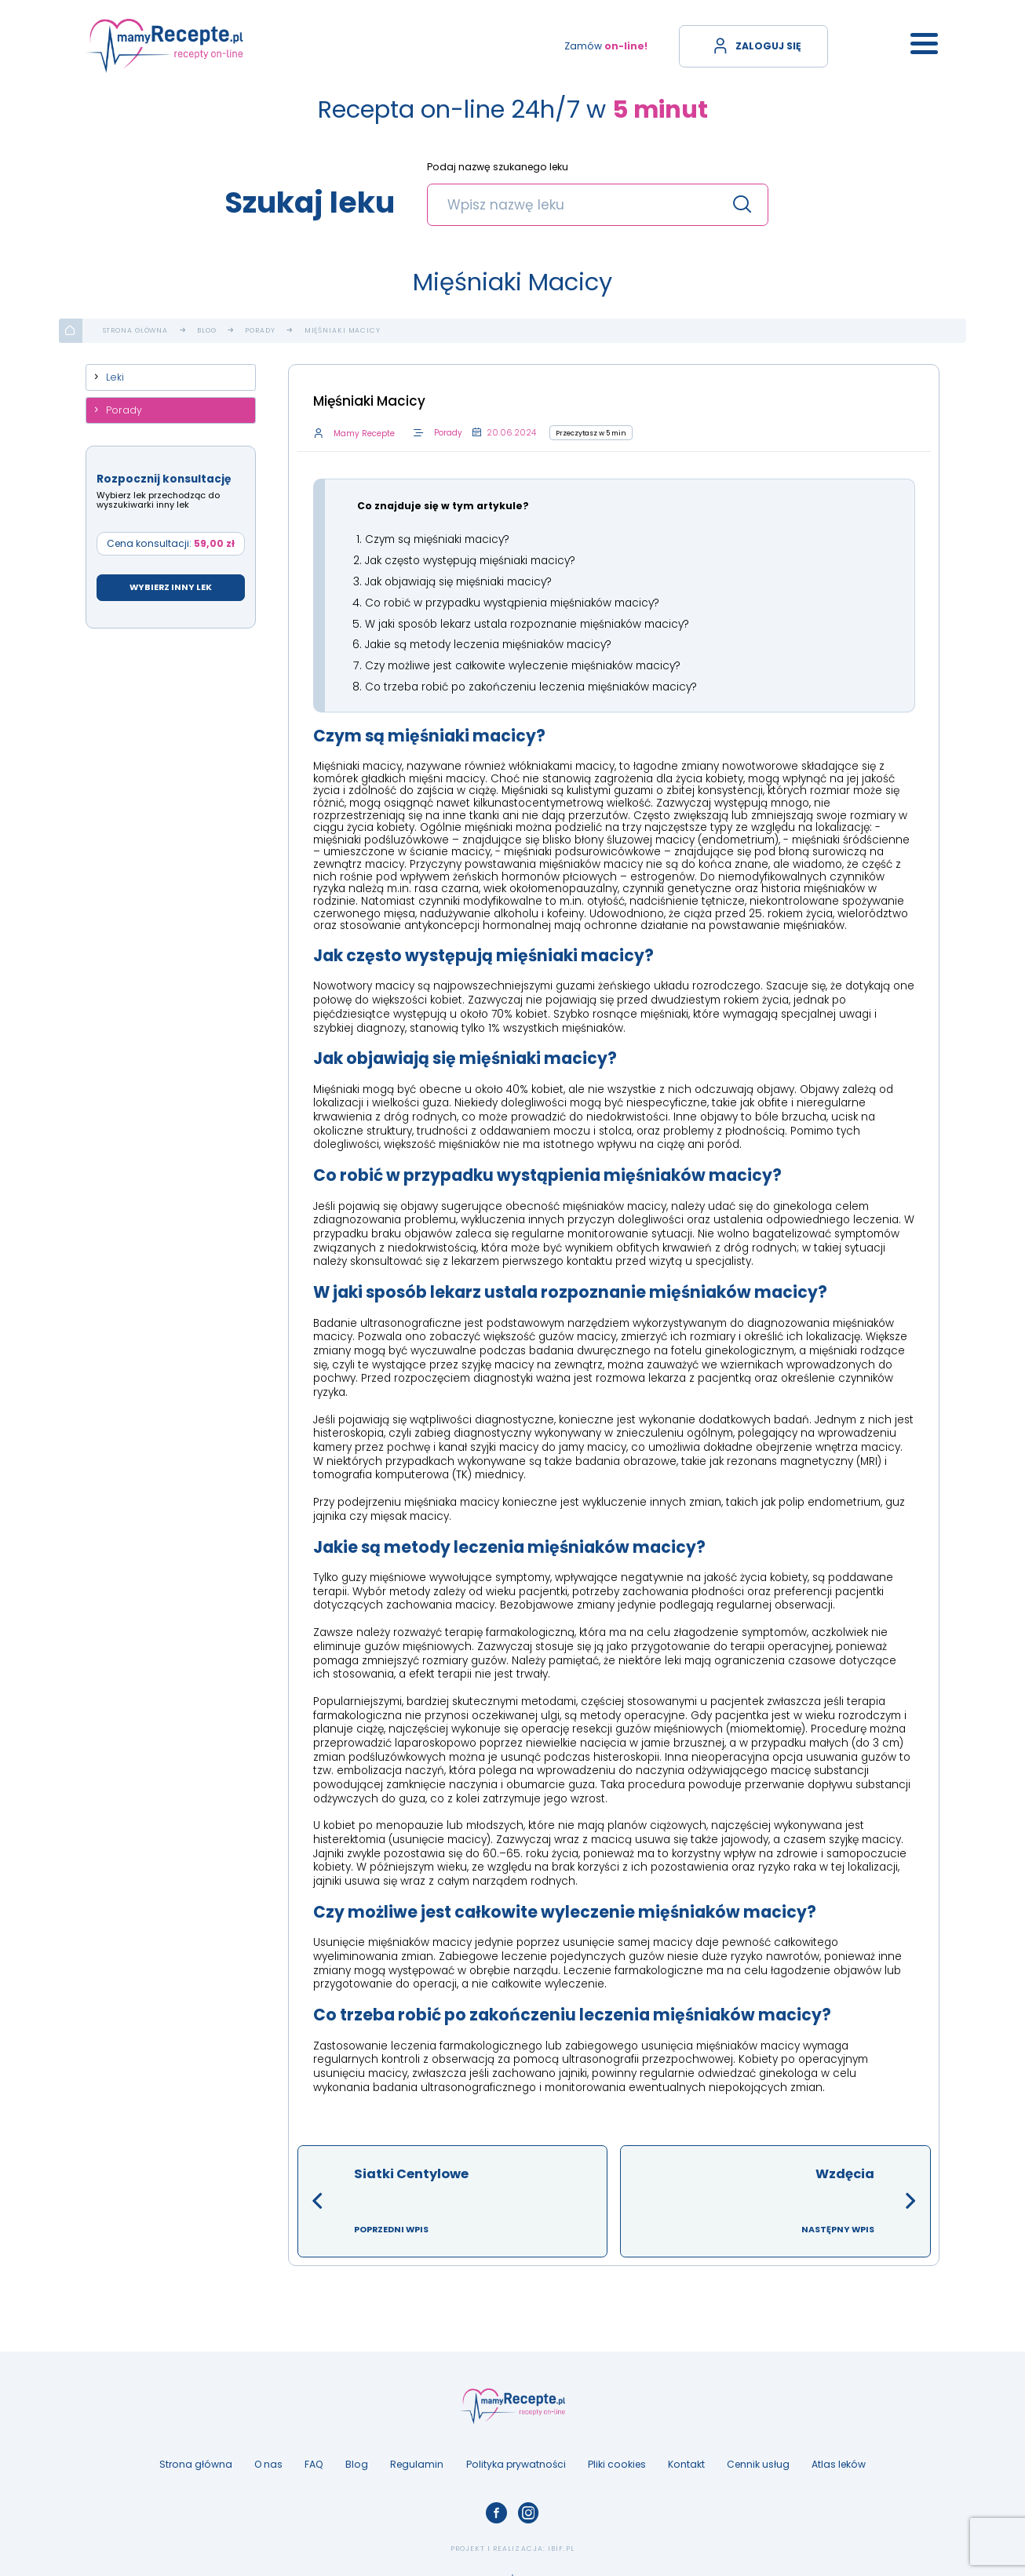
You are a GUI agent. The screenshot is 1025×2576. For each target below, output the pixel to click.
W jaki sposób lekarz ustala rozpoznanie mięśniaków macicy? (527, 620)
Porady (260, 330)
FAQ (314, 2458)
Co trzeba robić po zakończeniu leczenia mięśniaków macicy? (531, 680)
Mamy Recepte (363, 433)
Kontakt (686, 2458)
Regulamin (416, 2458)
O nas (268, 2458)
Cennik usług (758, 2458)
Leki (115, 377)
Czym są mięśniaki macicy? (437, 538)
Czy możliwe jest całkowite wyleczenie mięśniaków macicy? (522, 660)
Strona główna (136, 330)
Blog (207, 330)
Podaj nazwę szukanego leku (497, 167)
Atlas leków (839, 2458)
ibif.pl (561, 2543)
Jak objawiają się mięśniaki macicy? (458, 579)
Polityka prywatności (516, 2458)
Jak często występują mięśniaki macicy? (470, 559)
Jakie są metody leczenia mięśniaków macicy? (488, 640)
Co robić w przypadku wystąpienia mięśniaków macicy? (512, 599)
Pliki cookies (617, 2458)
